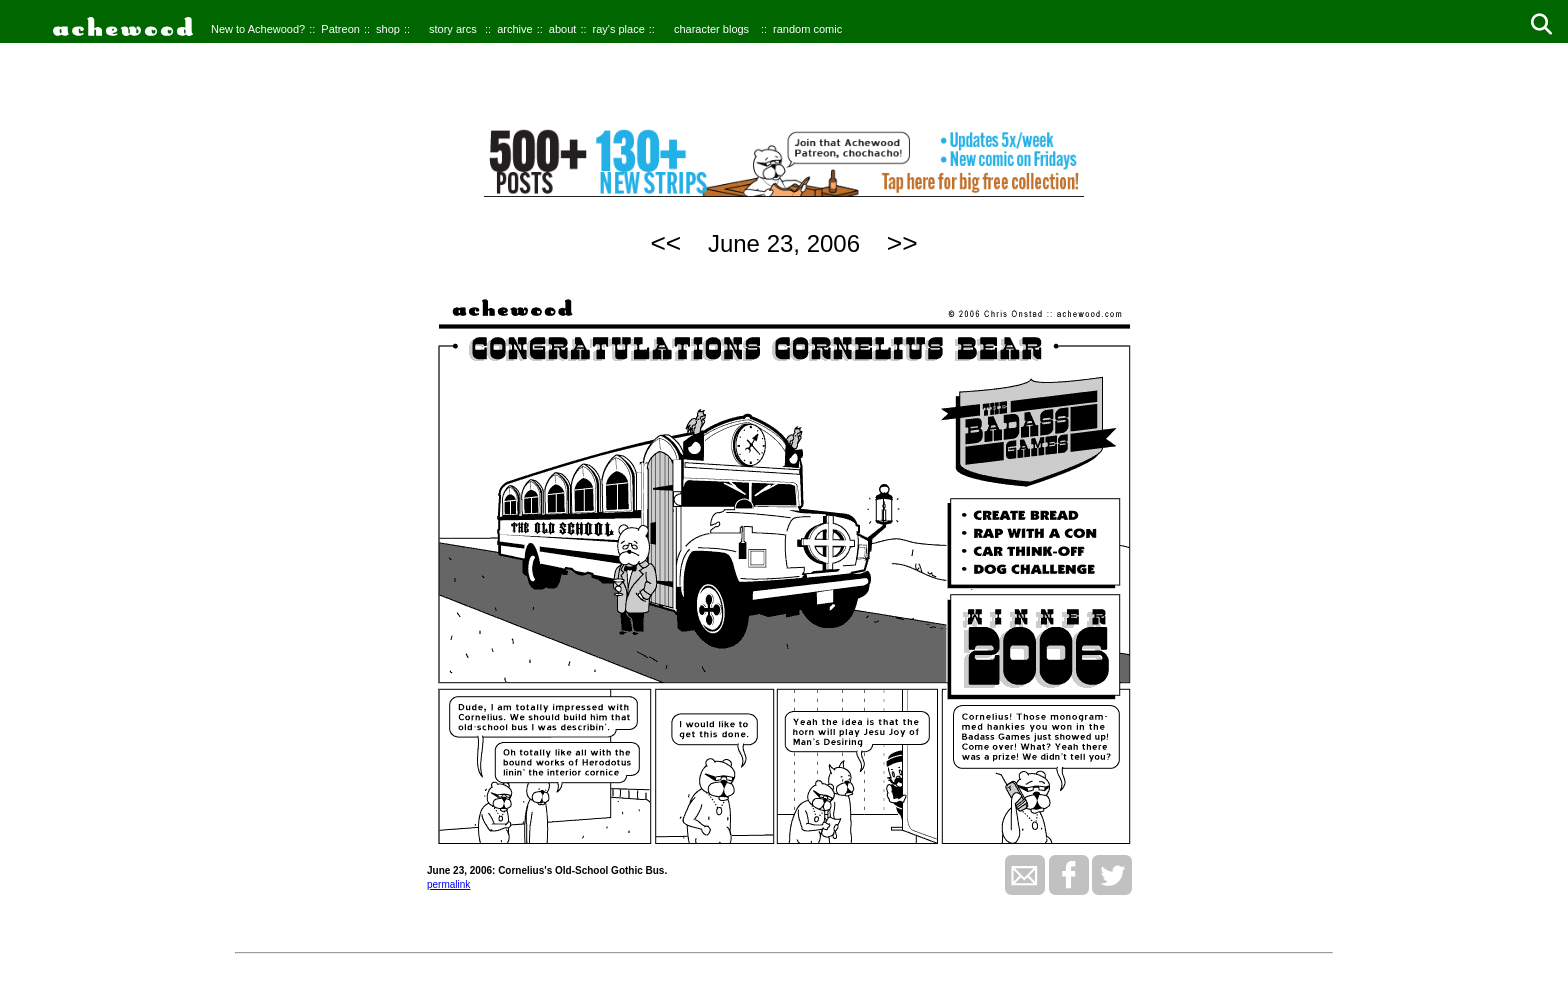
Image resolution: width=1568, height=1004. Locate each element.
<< (665, 243)
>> (902, 243)
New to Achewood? (258, 29)
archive (514, 29)
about (563, 29)
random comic (807, 29)
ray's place (619, 29)
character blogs (711, 29)
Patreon (340, 29)
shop (388, 29)
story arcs (453, 29)
